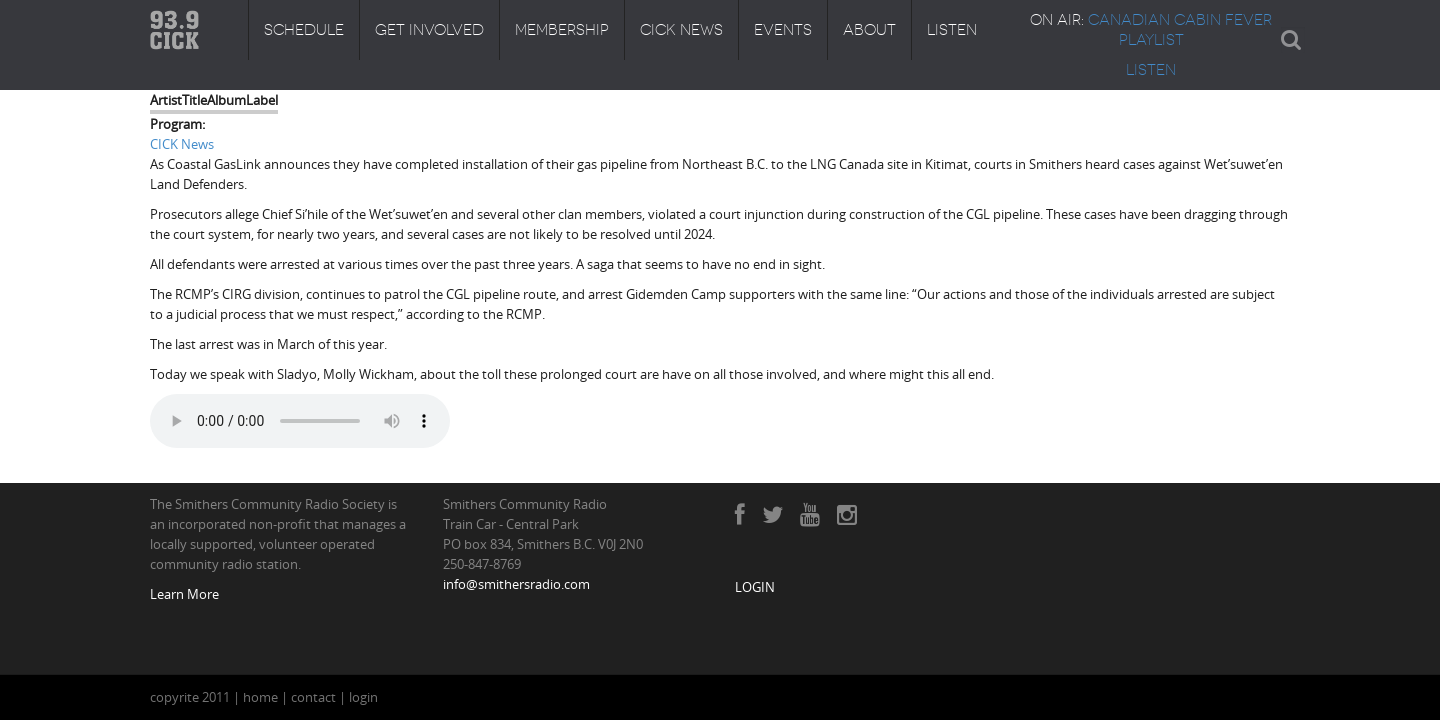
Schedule (304, 30)
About (869, 30)
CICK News (681, 30)
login (363, 697)
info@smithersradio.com (516, 584)
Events (783, 30)
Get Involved (429, 30)
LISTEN (1151, 70)
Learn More (184, 594)
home (260, 697)
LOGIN (755, 587)
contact (313, 697)
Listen (952, 30)
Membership (562, 30)
